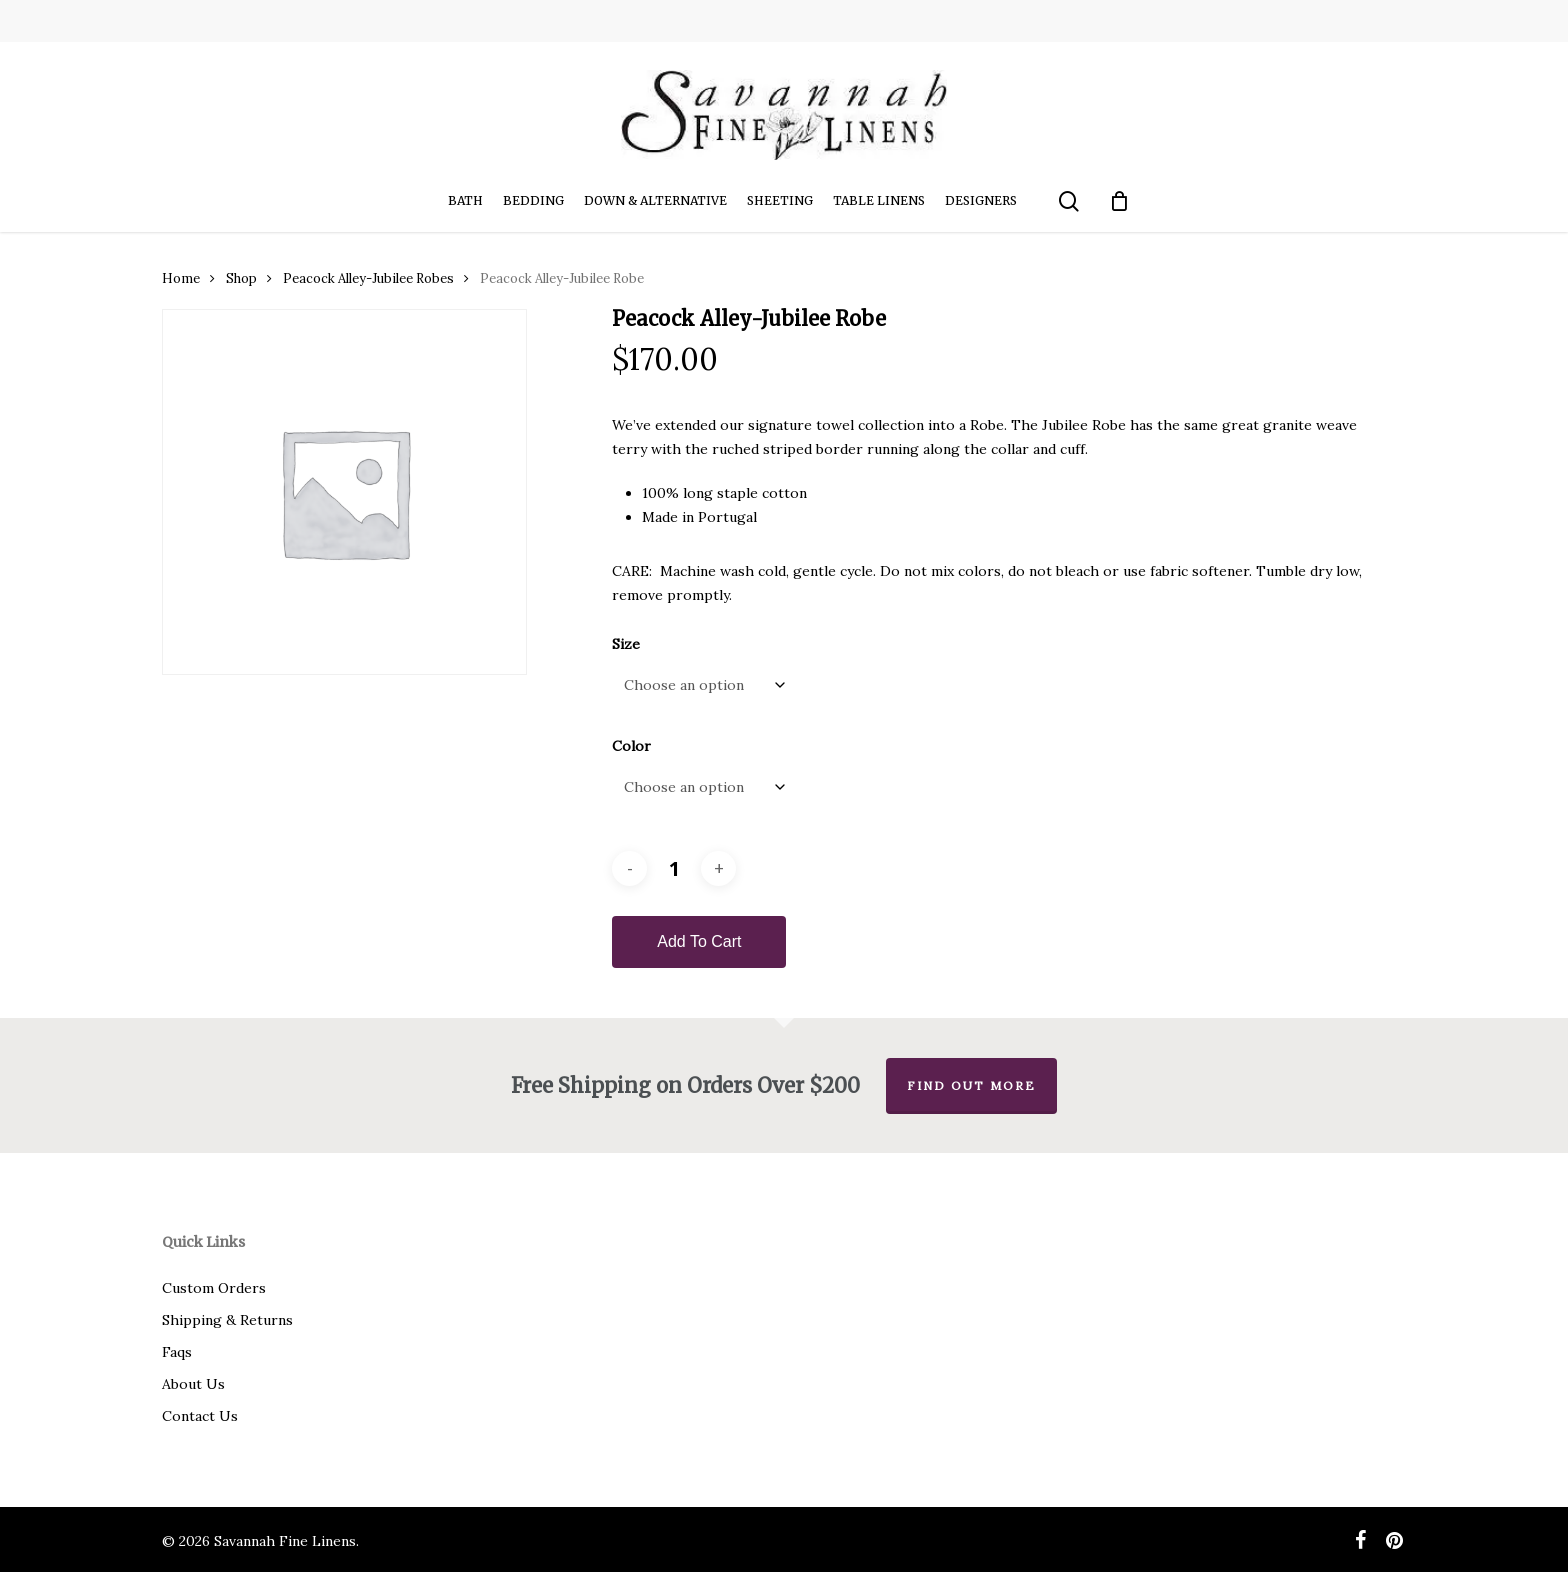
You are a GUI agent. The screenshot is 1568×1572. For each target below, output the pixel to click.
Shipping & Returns (227, 1320)
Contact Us (200, 1416)
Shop (241, 278)
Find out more (971, 1085)
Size (626, 644)
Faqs (177, 1352)
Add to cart (699, 941)
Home (181, 278)
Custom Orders (214, 1288)
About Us (193, 1384)
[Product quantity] (674, 868)
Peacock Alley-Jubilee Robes (368, 278)
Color (631, 746)
